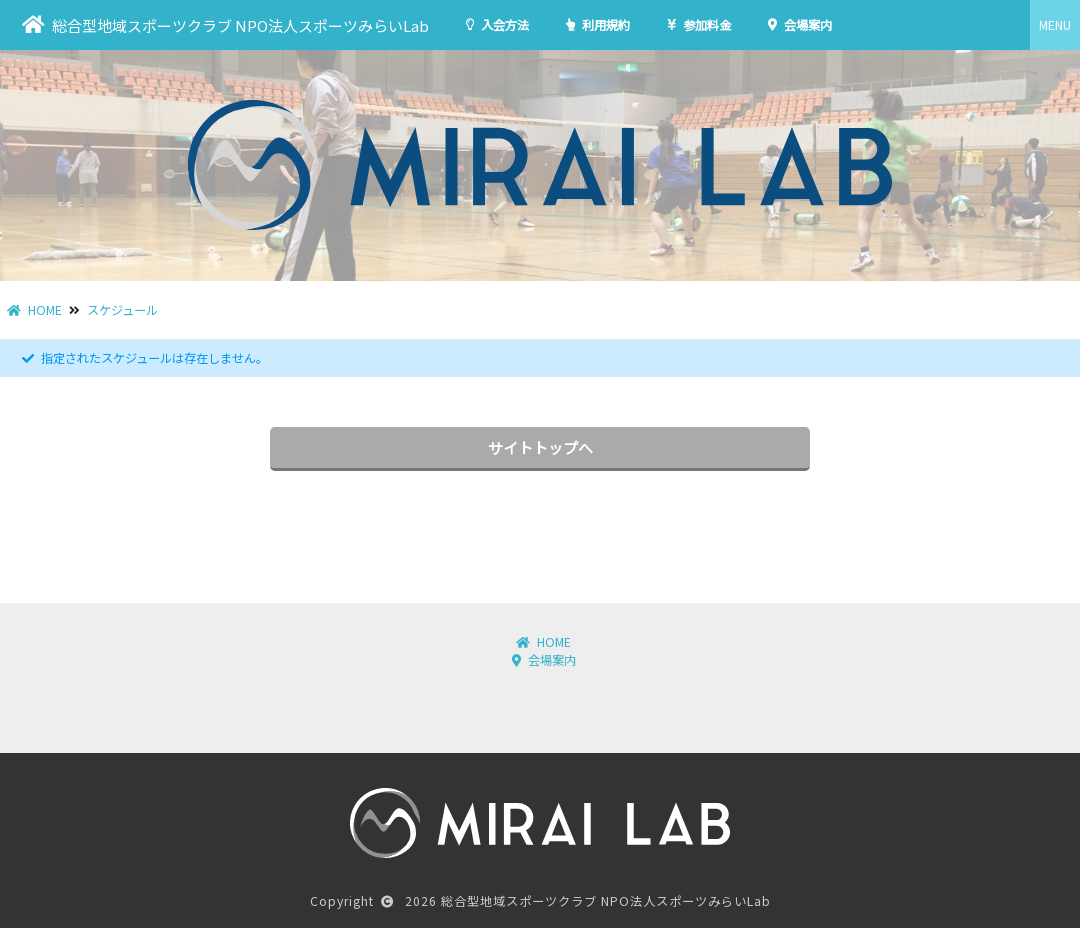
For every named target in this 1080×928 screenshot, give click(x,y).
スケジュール (122, 310)
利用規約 (598, 25)
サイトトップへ (540, 447)
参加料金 (699, 25)
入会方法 (497, 25)
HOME (34, 310)
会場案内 (800, 25)
